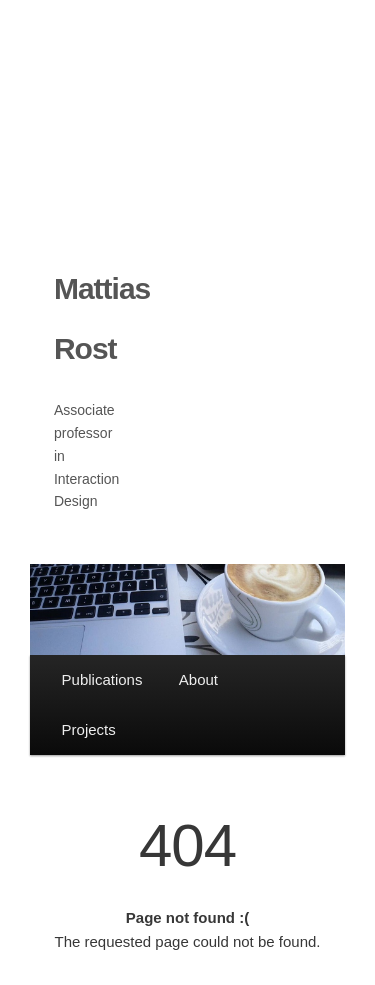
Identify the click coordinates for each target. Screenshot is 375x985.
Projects (89, 729)
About (198, 679)
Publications (102, 679)
